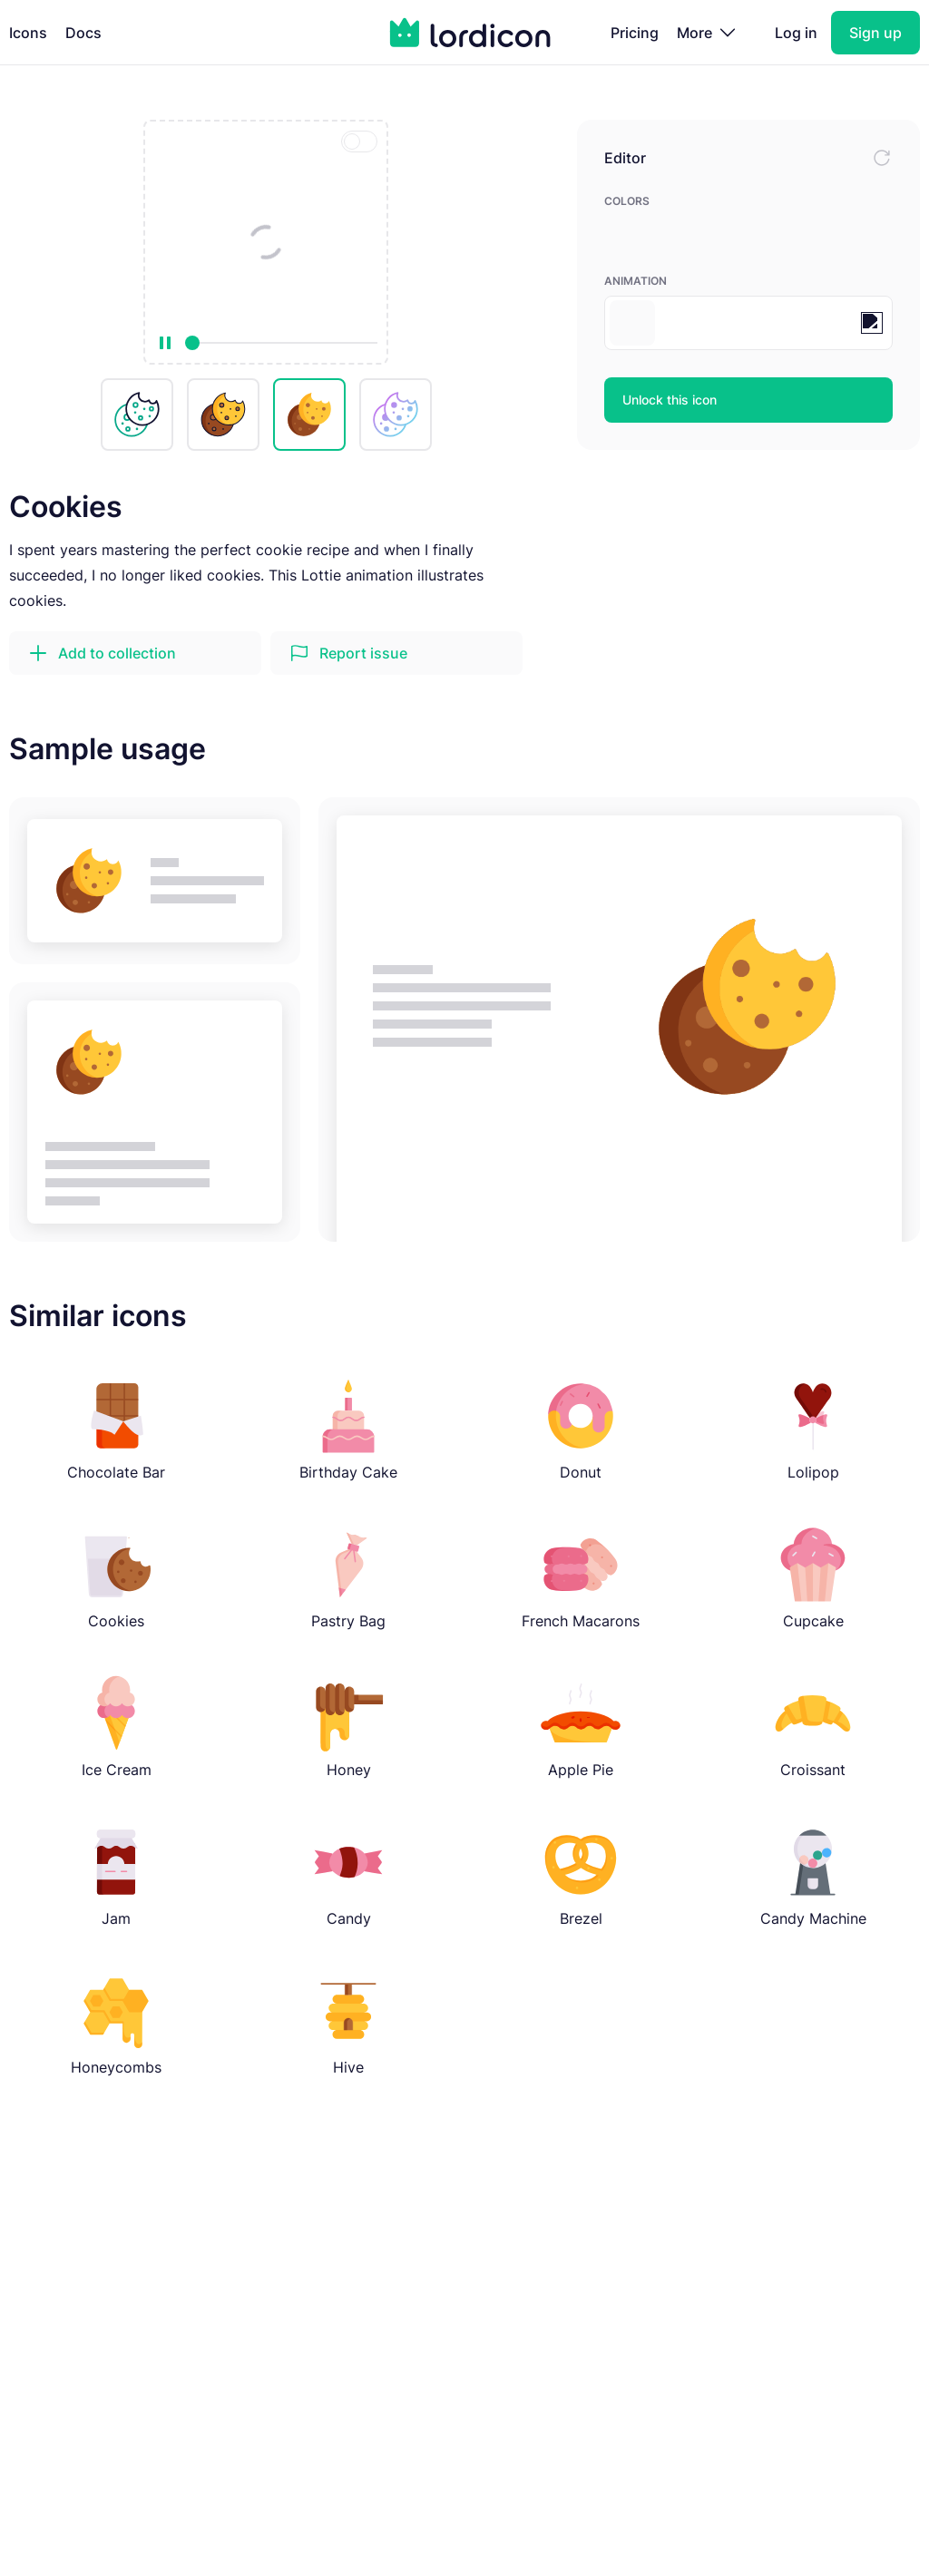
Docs (83, 33)
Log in (796, 33)
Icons (28, 33)
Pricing (635, 33)
